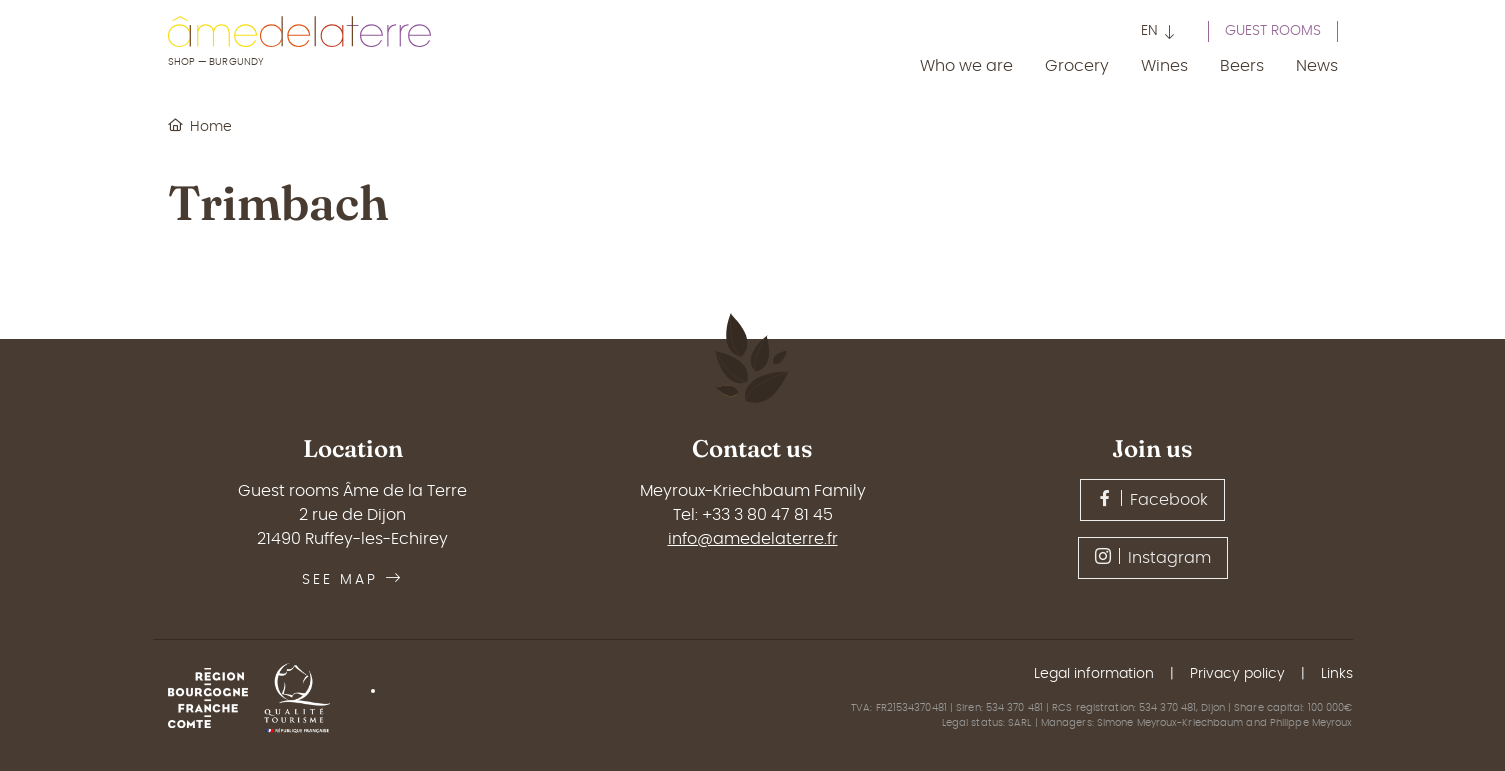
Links (1337, 674)
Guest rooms (1273, 31)
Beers (1242, 66)
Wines (1164, 66)
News (1317, 66)
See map (352, 580)
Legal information (1094, 674)
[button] (1158, 33)
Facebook (1152, 499)
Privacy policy (1237, 674)
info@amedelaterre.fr (753, 539)
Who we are (966, 66)
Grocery (1077, 66)
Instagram (1153, 557)
